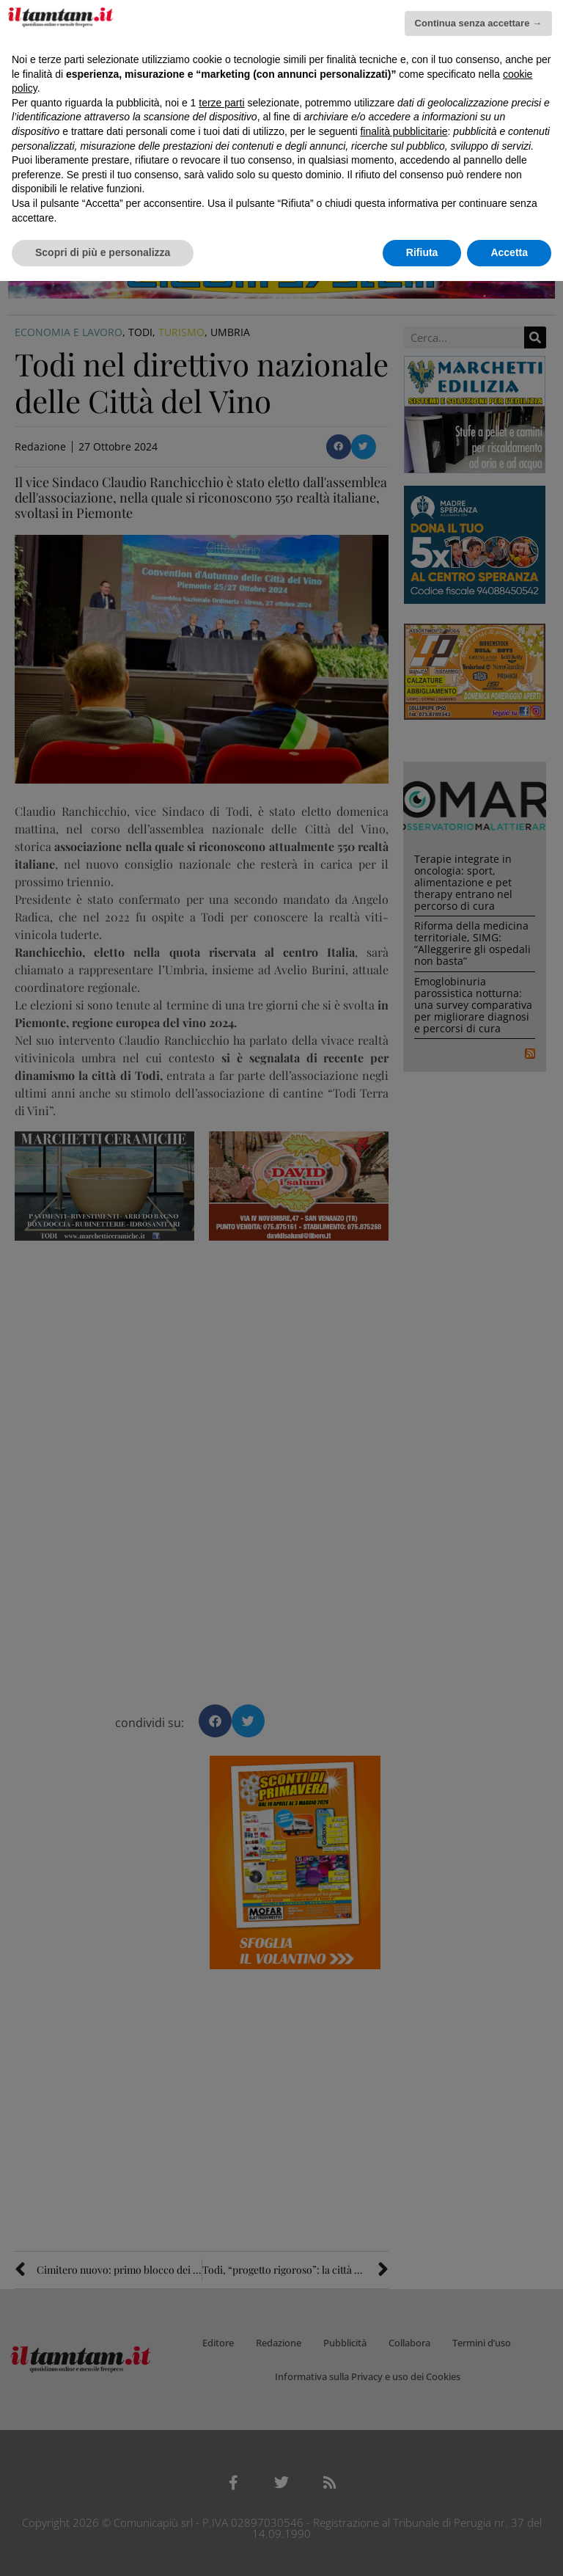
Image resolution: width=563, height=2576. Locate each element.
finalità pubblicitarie (403, 131)
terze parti (221, 103)
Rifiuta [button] (422, 252)
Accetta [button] (509, 252)
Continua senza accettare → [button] (478, 23)
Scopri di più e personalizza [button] (102, 252)
